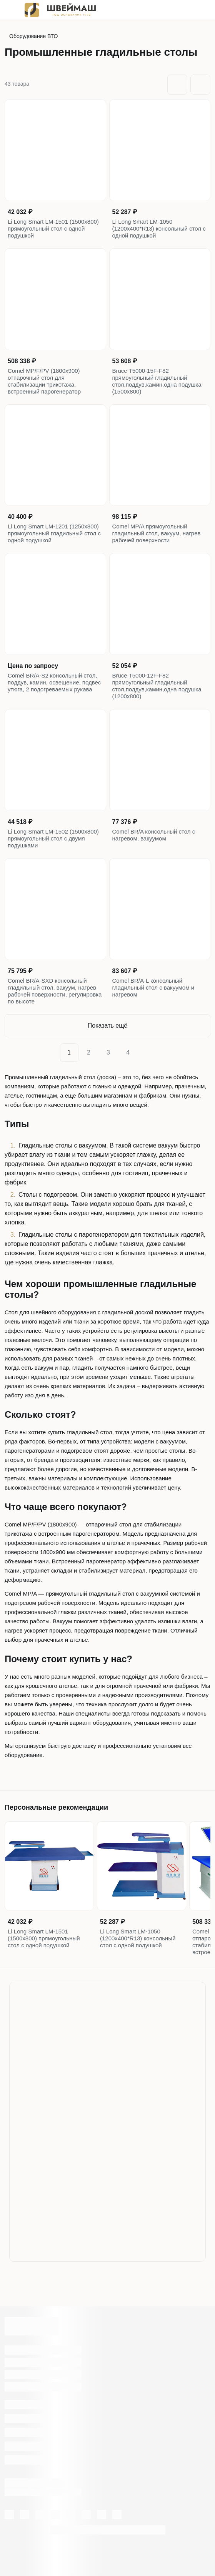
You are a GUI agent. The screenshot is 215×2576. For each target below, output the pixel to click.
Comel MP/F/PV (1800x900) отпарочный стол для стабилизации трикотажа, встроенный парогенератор (44, 381)
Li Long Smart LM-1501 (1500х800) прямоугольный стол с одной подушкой (53, 228)
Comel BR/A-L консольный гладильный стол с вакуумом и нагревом (153, 987)
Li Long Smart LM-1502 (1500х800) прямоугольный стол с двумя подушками (53, 838)
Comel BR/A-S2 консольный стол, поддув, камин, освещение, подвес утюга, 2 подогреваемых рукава (54, 682)
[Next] (146, 1052)
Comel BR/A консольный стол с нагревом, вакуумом (153, 835)
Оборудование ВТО (33, 36)
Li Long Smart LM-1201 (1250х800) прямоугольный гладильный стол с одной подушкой (54, 533)
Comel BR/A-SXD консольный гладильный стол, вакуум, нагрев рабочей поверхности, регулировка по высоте (55, 991)
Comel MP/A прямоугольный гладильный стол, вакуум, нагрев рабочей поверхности (156, 533)
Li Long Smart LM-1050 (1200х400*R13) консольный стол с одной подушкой (159, 228)
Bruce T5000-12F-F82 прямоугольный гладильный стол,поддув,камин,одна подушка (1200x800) (157, 685)
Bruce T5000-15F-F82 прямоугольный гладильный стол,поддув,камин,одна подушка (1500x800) (157, 381)
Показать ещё (107, 1025)
